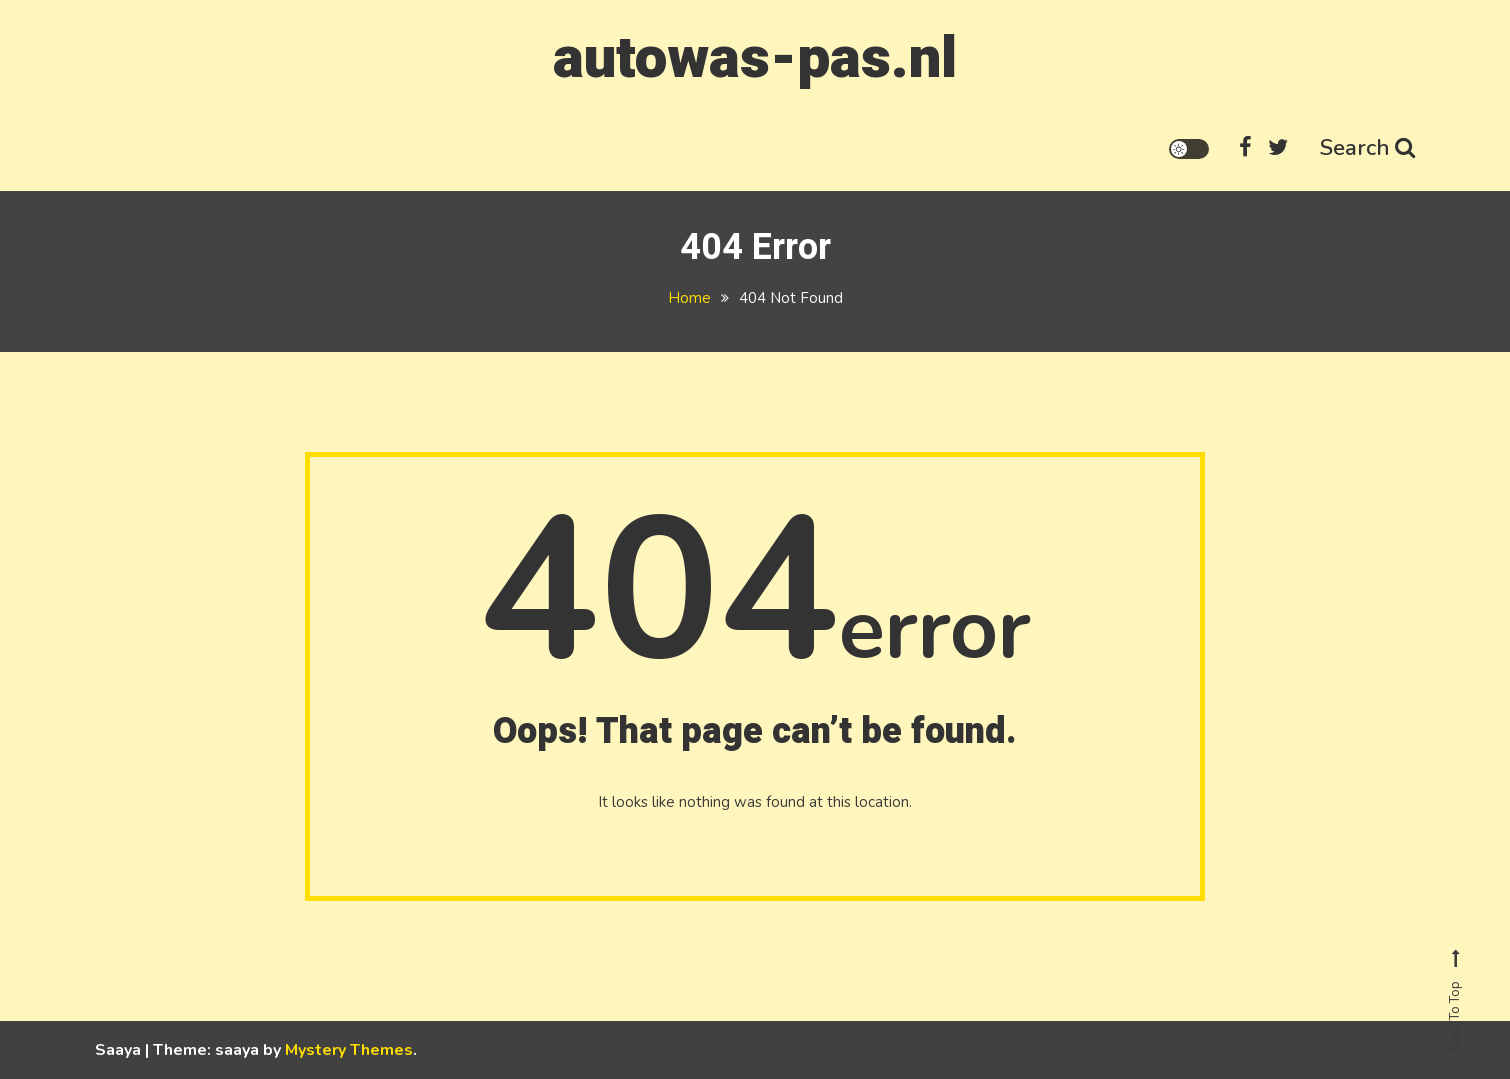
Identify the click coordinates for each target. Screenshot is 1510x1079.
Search (1367, 148)
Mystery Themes (349, 1050)
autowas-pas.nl (755, 58)
